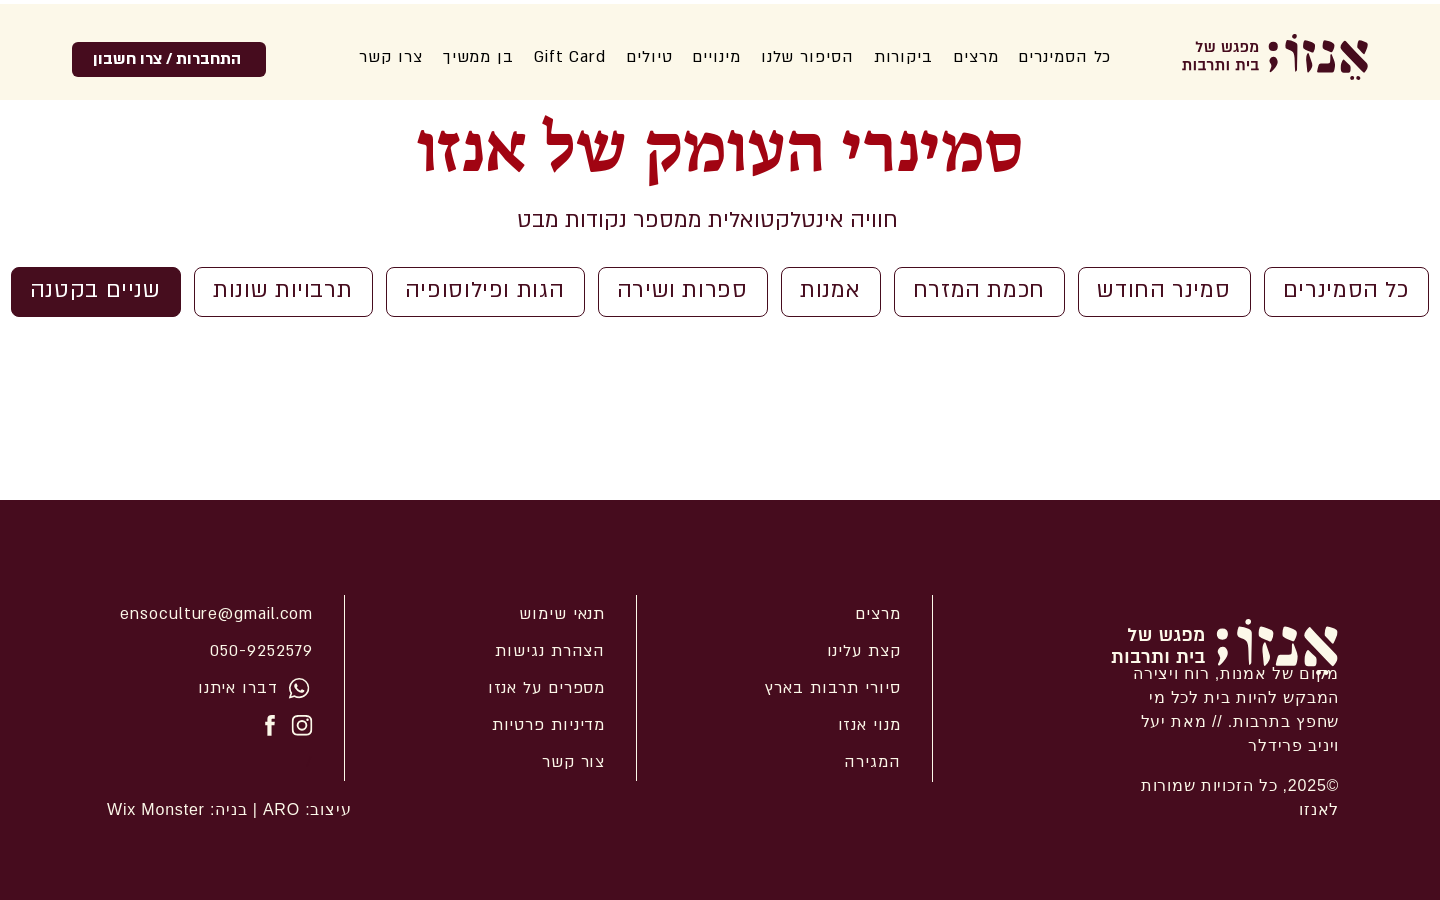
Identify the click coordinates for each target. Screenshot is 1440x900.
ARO (279, 809)
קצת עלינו (864, 651)
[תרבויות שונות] (283, 292)
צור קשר (573, 762)
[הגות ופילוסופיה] (485, 292)
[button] (807, 57)
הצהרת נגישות (550, 651)
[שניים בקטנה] (96, 292)
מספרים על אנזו (547, 688)
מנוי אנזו (869, 725)
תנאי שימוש (562, 614)
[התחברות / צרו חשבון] (169, 59)
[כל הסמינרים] (1346, 292)
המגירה (872, 762)
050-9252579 (261, 651)
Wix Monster (156, 809)
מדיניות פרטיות (549, 725)
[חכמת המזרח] (980, 292)
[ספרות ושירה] (683, 292)
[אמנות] (831, 292)
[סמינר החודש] (1164, 292)
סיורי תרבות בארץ (832, 688)
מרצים (878, 614)
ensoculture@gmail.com (216, 614)
